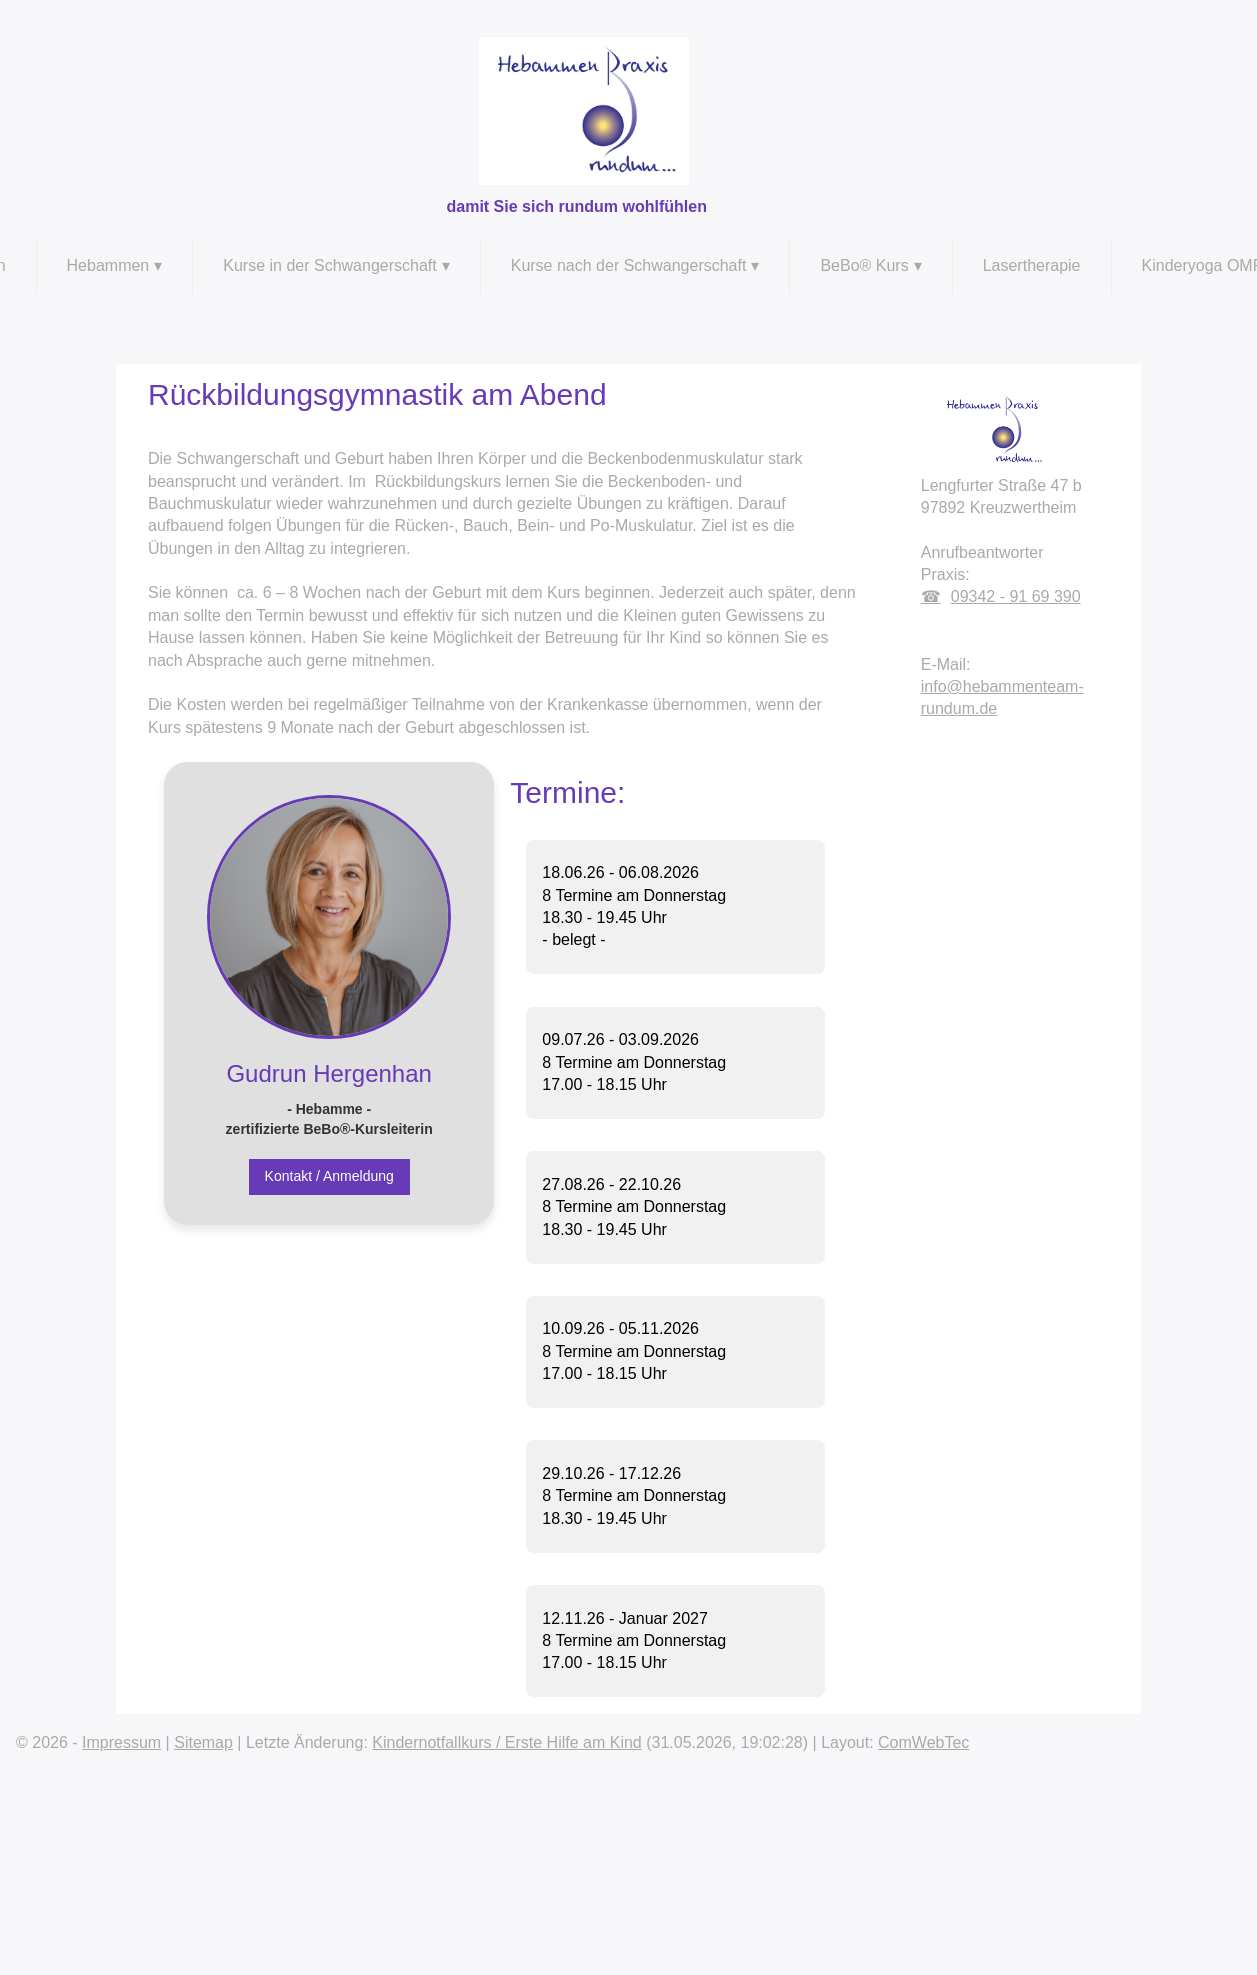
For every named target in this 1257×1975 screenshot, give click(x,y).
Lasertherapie (1032, 265)
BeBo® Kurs (864, 265)
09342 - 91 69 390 (1016, 596)
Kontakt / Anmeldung (329, 1176)
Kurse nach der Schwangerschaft (629, 265)
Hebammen (108, 265)
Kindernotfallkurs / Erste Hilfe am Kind (506, 1742)
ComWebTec (923, 1742)
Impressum (121, 1742)
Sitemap (203, 1742)
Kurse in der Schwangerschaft (329, 265)
